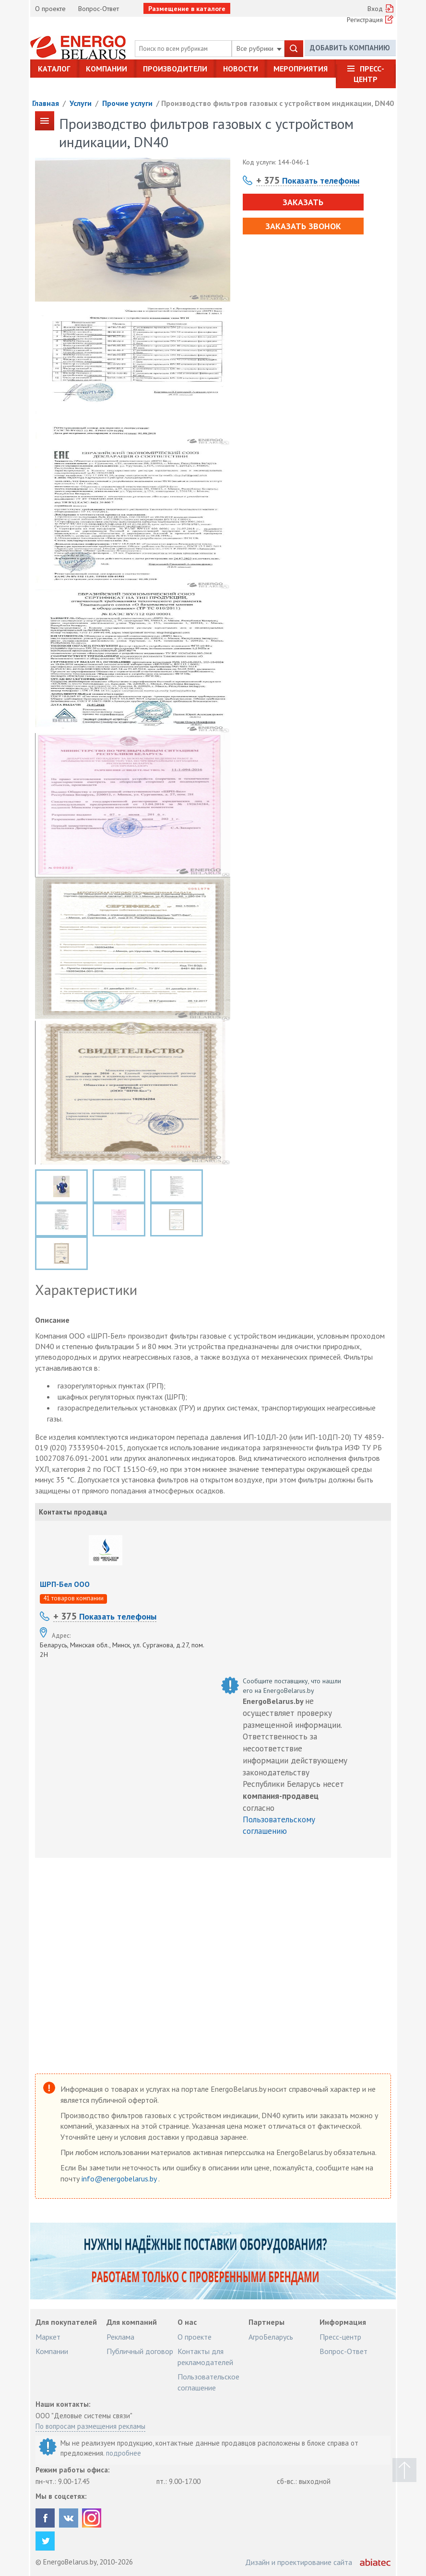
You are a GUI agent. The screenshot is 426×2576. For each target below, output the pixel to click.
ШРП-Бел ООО (65, 1584)
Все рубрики (259, 48)
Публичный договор (139, 2351)
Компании (106, 68)
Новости (240, 68)
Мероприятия (300, 68)
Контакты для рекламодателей (205, 2356)
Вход (375, 8)
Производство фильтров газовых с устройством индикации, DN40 (277, 103)
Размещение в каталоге (186, 8)
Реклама (120, 2337)
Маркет (48, 2337)
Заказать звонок (303, 226)
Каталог (54, 68)
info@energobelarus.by (120, 2178)
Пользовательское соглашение (208, 2382)
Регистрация (365, 19)
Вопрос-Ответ (98, 8)
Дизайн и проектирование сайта (298, 2562)
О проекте (50, 8)
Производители (175, 68)
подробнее (123, 2453)
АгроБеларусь (270, 2337)
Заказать (302, 202)
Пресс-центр (369, 74)
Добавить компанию (350, 48)
